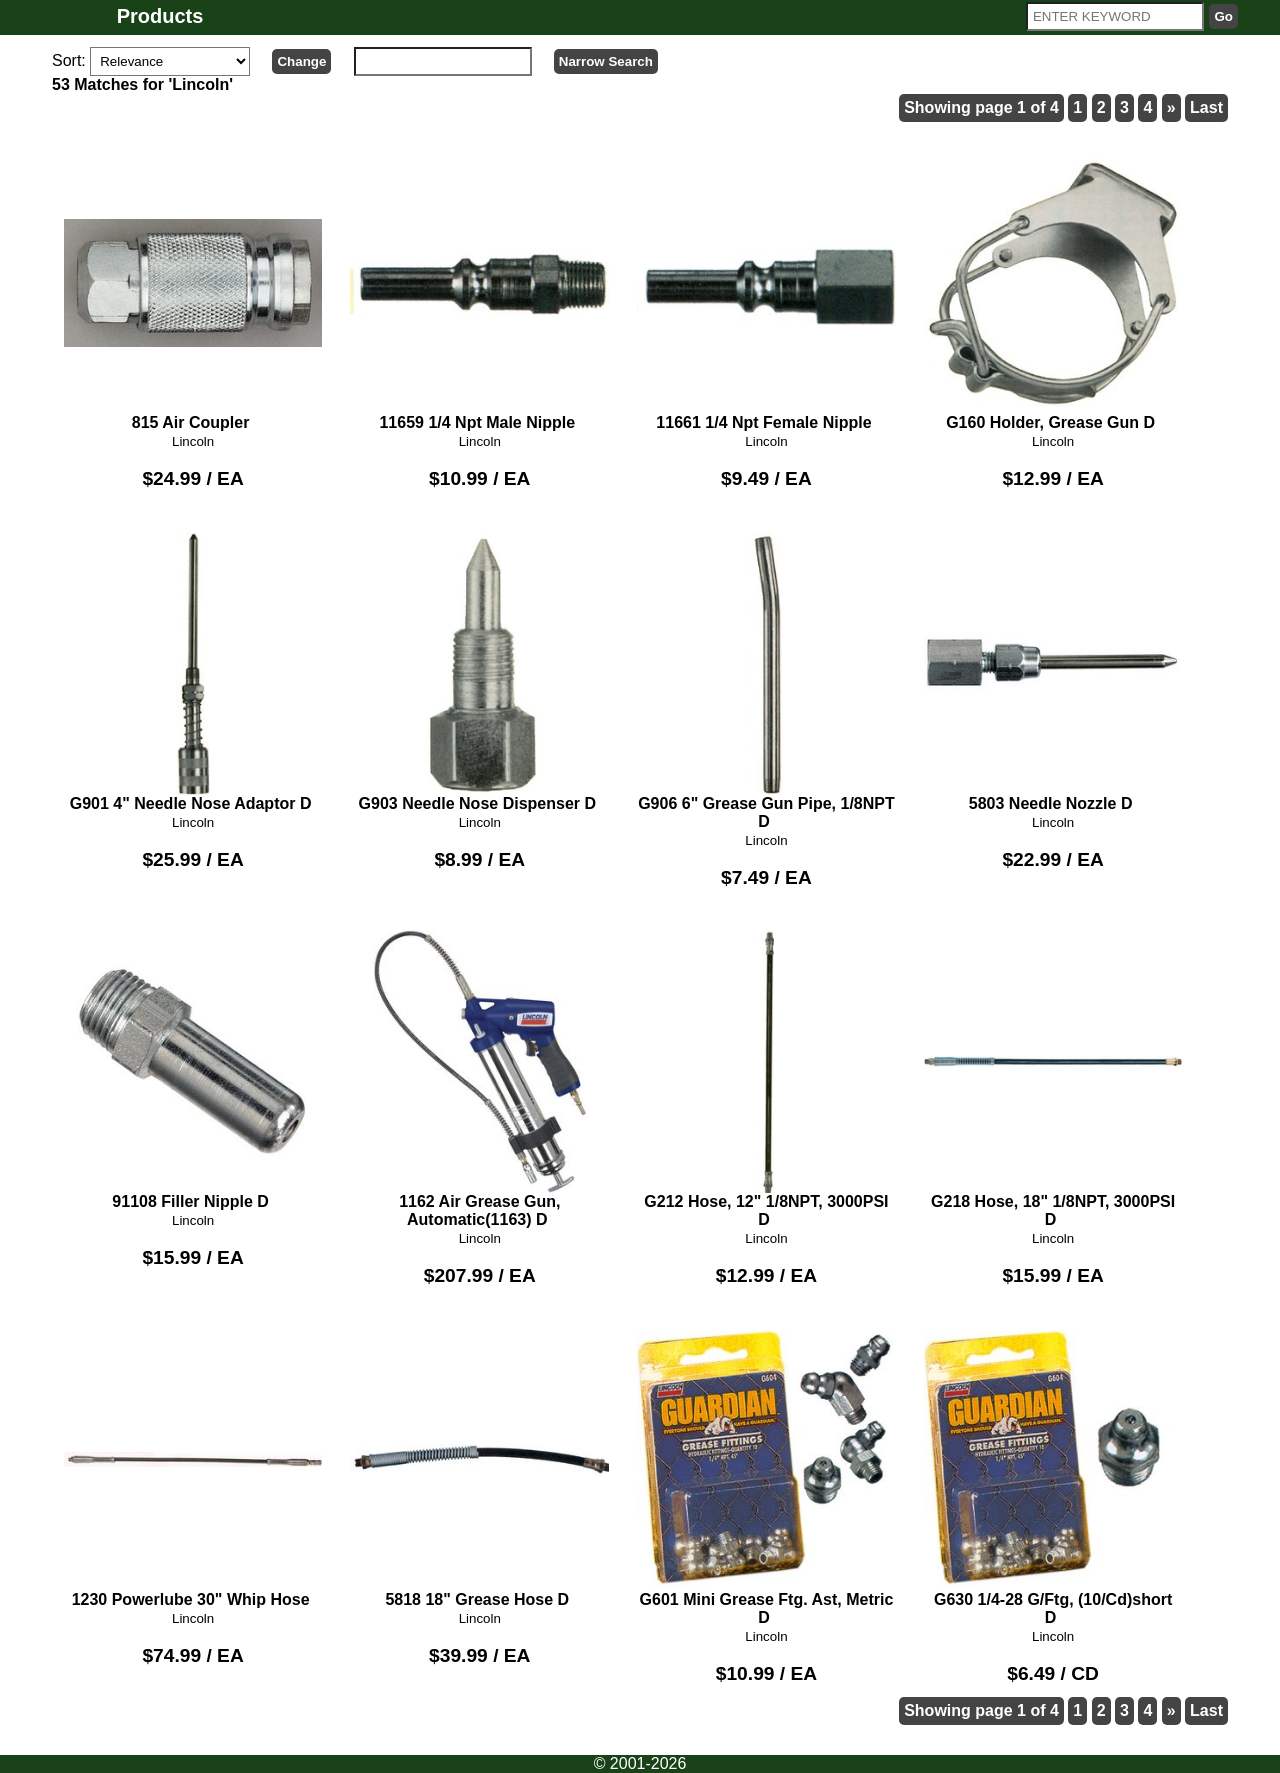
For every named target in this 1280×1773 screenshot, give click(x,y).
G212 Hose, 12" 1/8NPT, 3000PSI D (766, 1079)
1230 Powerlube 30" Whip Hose (193, 1468)
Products (160, 16)
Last (1206, 107)
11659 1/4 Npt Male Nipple (479, 292)
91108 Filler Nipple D (193, 1070)
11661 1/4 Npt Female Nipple (766, 292)
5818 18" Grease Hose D (479, 1468)
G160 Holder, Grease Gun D (1053, 292)
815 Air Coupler (193, 292)
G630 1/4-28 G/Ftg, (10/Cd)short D (1053, 1477)
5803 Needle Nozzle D (1053, 672)
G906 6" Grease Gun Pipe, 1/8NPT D (766, 681)
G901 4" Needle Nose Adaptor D (193, 672)
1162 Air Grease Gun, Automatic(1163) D (479, 1079)
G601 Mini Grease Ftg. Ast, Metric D (766, 1477)
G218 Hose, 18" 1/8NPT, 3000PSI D (1053, 1079)
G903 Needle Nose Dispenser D (479, 672)
